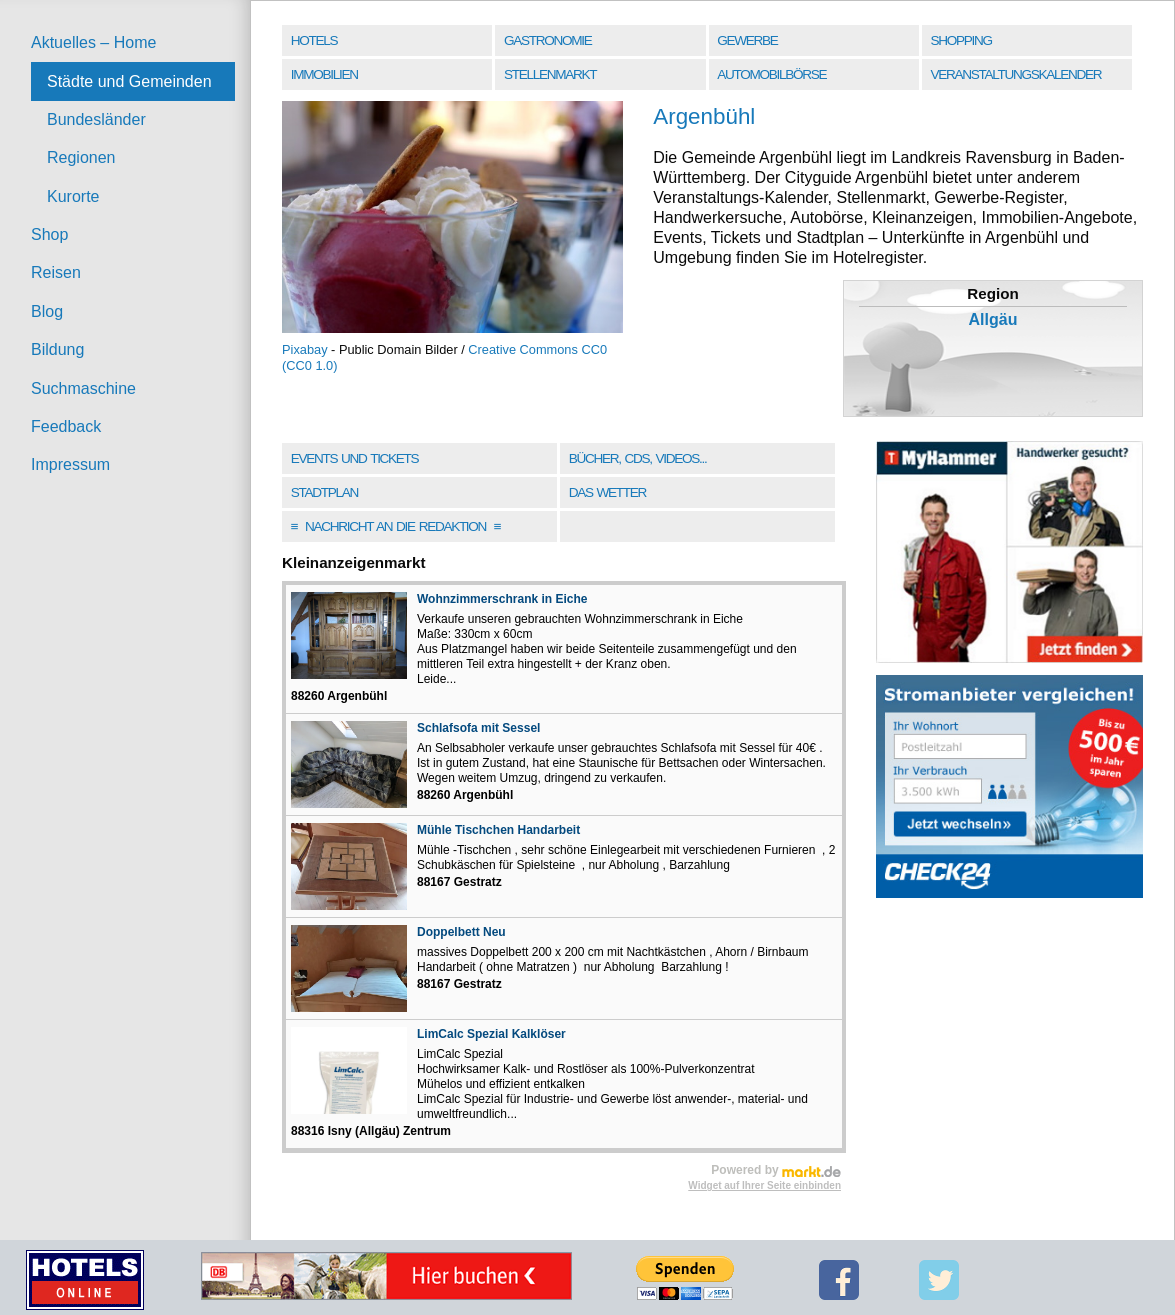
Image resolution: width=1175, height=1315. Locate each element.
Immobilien (324, 74)
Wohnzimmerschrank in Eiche (502, 599)
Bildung (57, 349)
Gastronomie (547, 40)
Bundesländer (96, 119)
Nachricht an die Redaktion (396, 526)
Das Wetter (607, 492)
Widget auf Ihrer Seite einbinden (764, 1185)
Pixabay (305, 349)
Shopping (961, 40)
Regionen (81, 157)
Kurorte (73, 196)
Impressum (70, 464)
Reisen (56, 272)
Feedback (66, 426)
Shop (49, 234)
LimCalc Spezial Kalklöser (491, 1034)
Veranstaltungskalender (1016, 74)
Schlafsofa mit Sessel (478, 728)
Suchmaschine (83, 388)
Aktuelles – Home (93, 42)
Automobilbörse (771, 74)
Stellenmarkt (550, 74)
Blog (47, 311)
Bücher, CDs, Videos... (638, 458)
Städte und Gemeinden (129, 81)
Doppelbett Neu (461, 932)
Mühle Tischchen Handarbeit (498, 830)
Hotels (314, 40)
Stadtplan (324, 492)
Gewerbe (747, 40)
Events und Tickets (355, 458)
